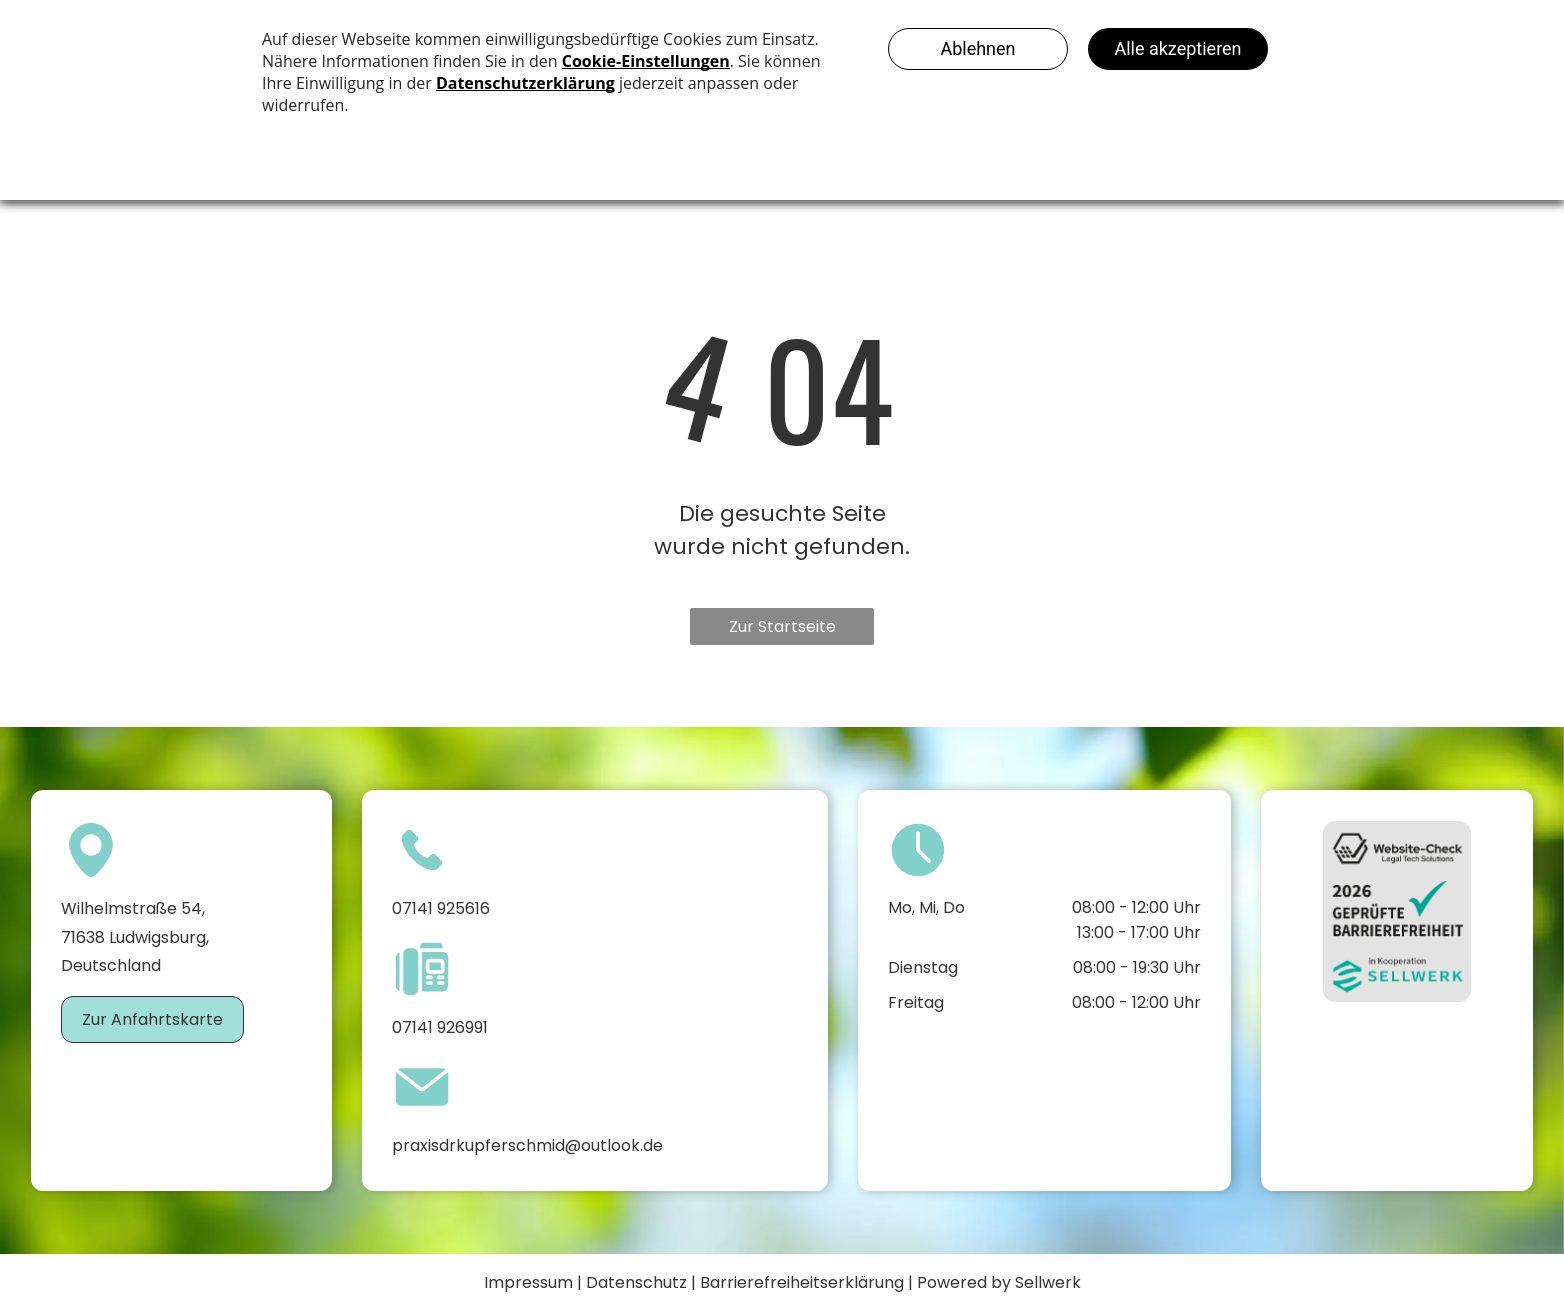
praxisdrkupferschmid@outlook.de (527, 1145)
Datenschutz (636, 1282)
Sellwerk (1048, 1282)
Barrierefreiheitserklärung (802, 1282)
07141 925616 (441, 908)
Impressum (528, 1282)
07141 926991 (440, 1027)
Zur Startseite (782, 626)
